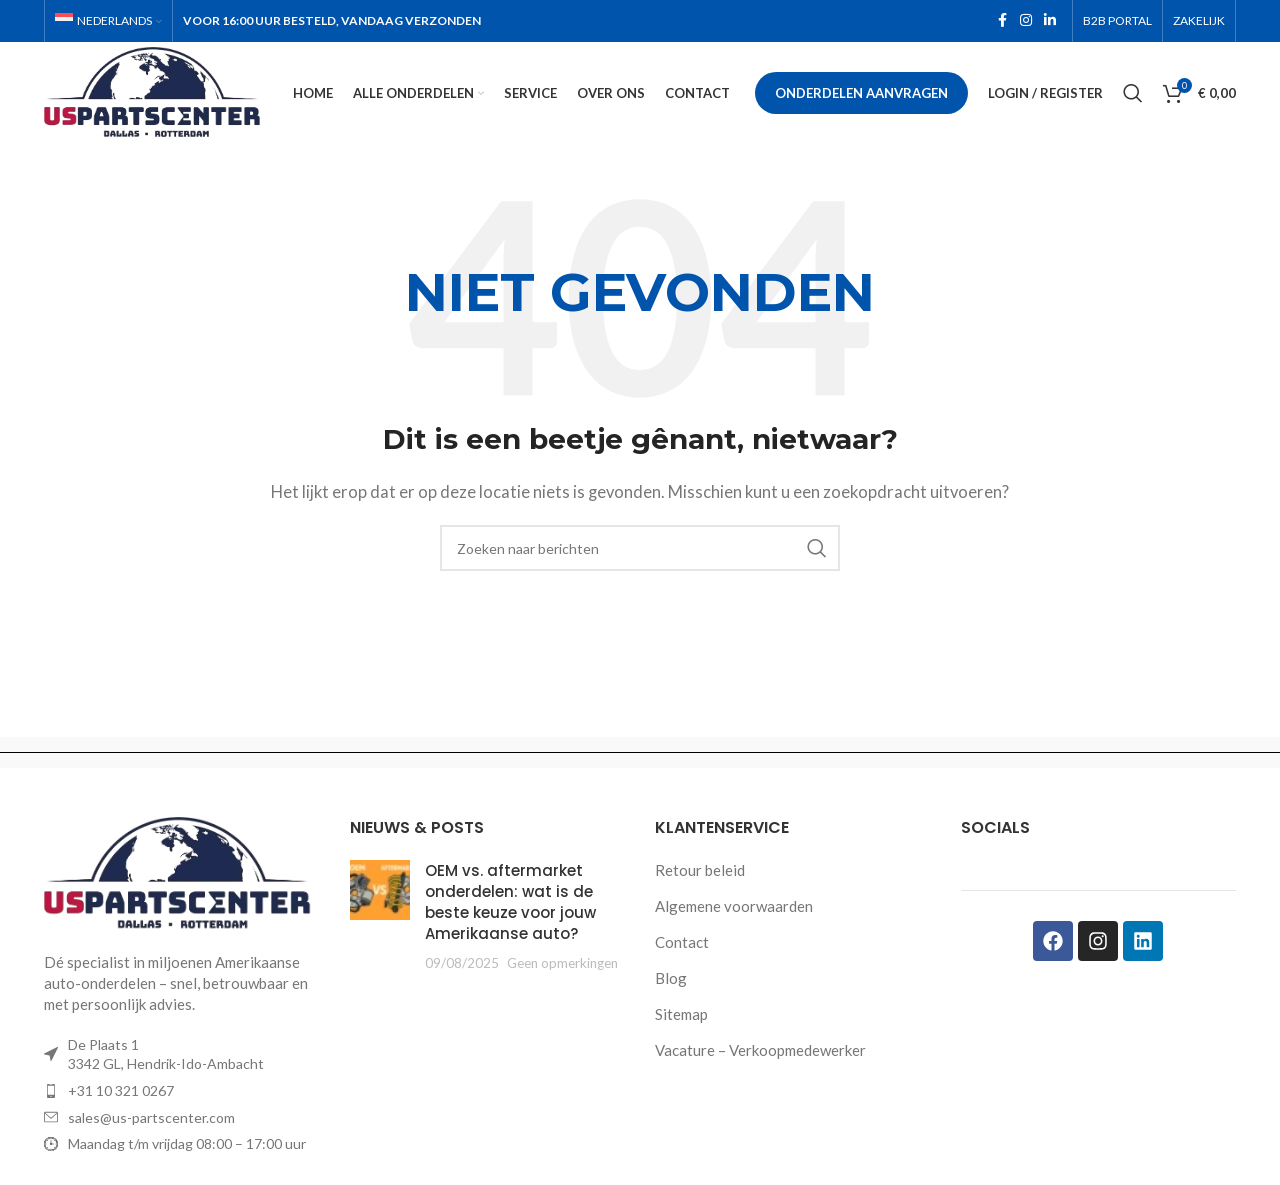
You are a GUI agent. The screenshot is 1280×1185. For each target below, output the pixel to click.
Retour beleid (700, 872)
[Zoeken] (1133, 95)
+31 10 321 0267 (121, 1092)
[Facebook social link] (1002, 21)
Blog (671, 980)
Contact (682, 944)
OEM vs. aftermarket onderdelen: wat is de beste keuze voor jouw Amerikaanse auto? (510, 904)
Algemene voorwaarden (734, 908)
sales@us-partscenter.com (151, 1119)
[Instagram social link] (1026, 21)
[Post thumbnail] (380, 918)
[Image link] (182, 875)
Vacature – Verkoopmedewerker (760, 1052)
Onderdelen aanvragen (861, 94)
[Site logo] (158, 92)
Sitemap (681, 1016)
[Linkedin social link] (1050, 21)
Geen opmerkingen (562, 965)
